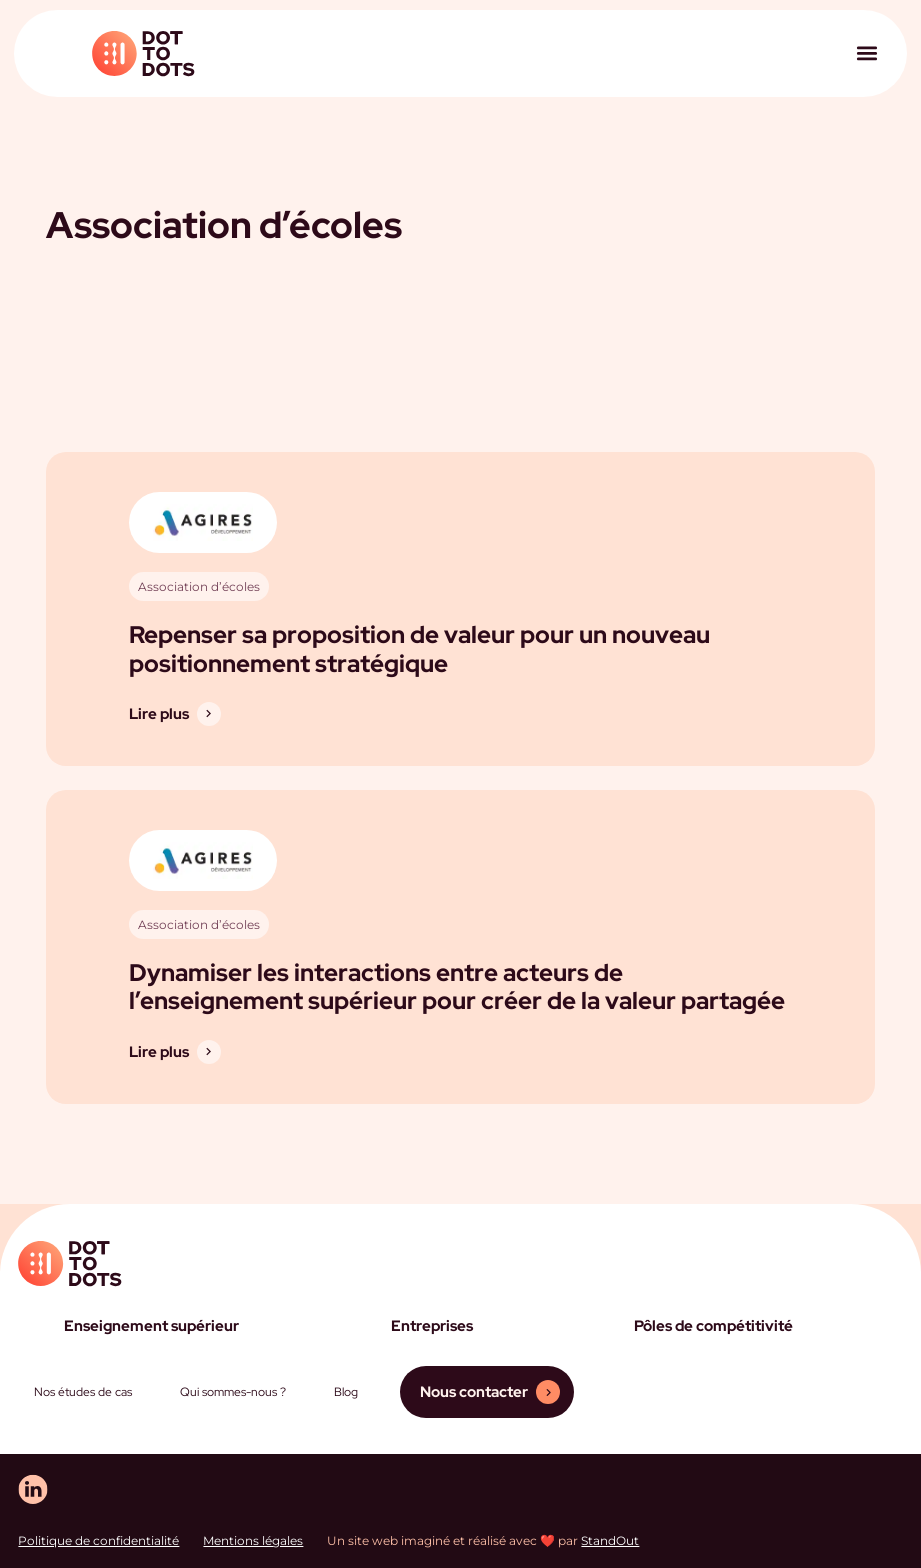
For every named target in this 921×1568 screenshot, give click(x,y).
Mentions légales (253, 1540)
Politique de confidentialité (98, 1540)
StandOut (610, 1540)
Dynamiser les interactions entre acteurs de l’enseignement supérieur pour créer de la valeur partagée (457, 987)
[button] (866, 53)
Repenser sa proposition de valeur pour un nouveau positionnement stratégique (419, 649)
